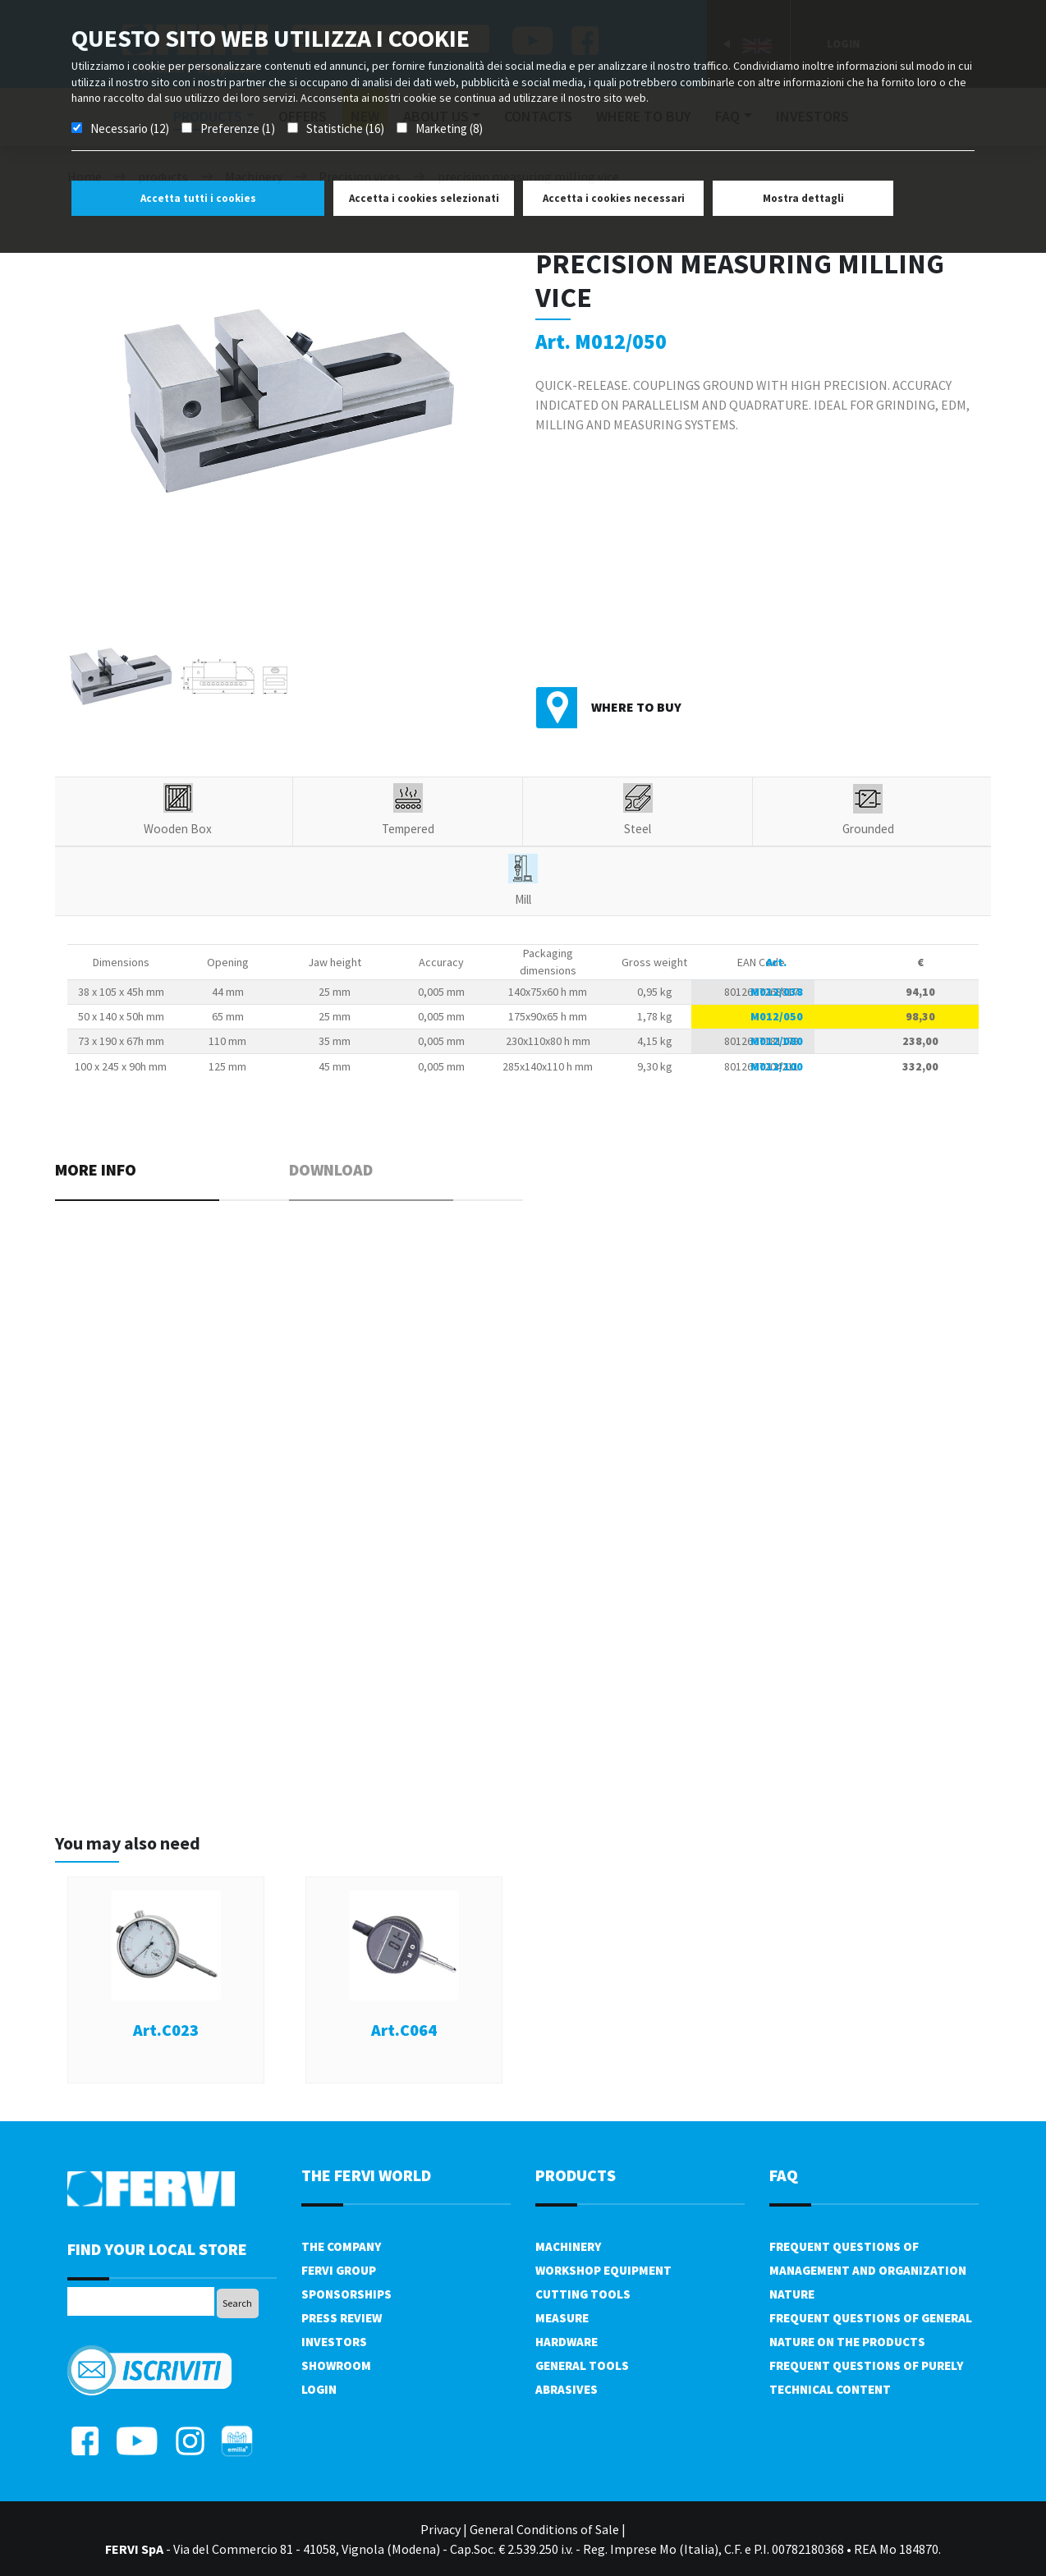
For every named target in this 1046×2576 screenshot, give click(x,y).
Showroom (336, 2365)
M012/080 (776, 1041)
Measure (562, 2318)
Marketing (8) (449, 128)
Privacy (440, 2529)
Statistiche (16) (345, 128)
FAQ (783, 2175)
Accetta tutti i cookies (198, 198)
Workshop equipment (603, 2270)
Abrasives (566, 2389)
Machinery (568, 2246)
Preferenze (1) (237, 128)
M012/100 (776, 1066)
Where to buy (636, 707)
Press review (341, 2318)
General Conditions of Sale (544, 2529)
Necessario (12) (129, 128)
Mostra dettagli (803, 198)
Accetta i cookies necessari (614, 198)
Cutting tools (583, 2294)
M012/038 (776, 991)
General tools (582, 2365)
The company (341, 2246)
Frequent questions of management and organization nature (867, 2270)
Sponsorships (346, 2294)
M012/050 (776, 1016)
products (575, 2175)
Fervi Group (338, 2270)
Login (319, 2389)
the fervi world (366, 2175)
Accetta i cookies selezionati (424, 198)
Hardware (566, 2341)
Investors (334, 2341)
